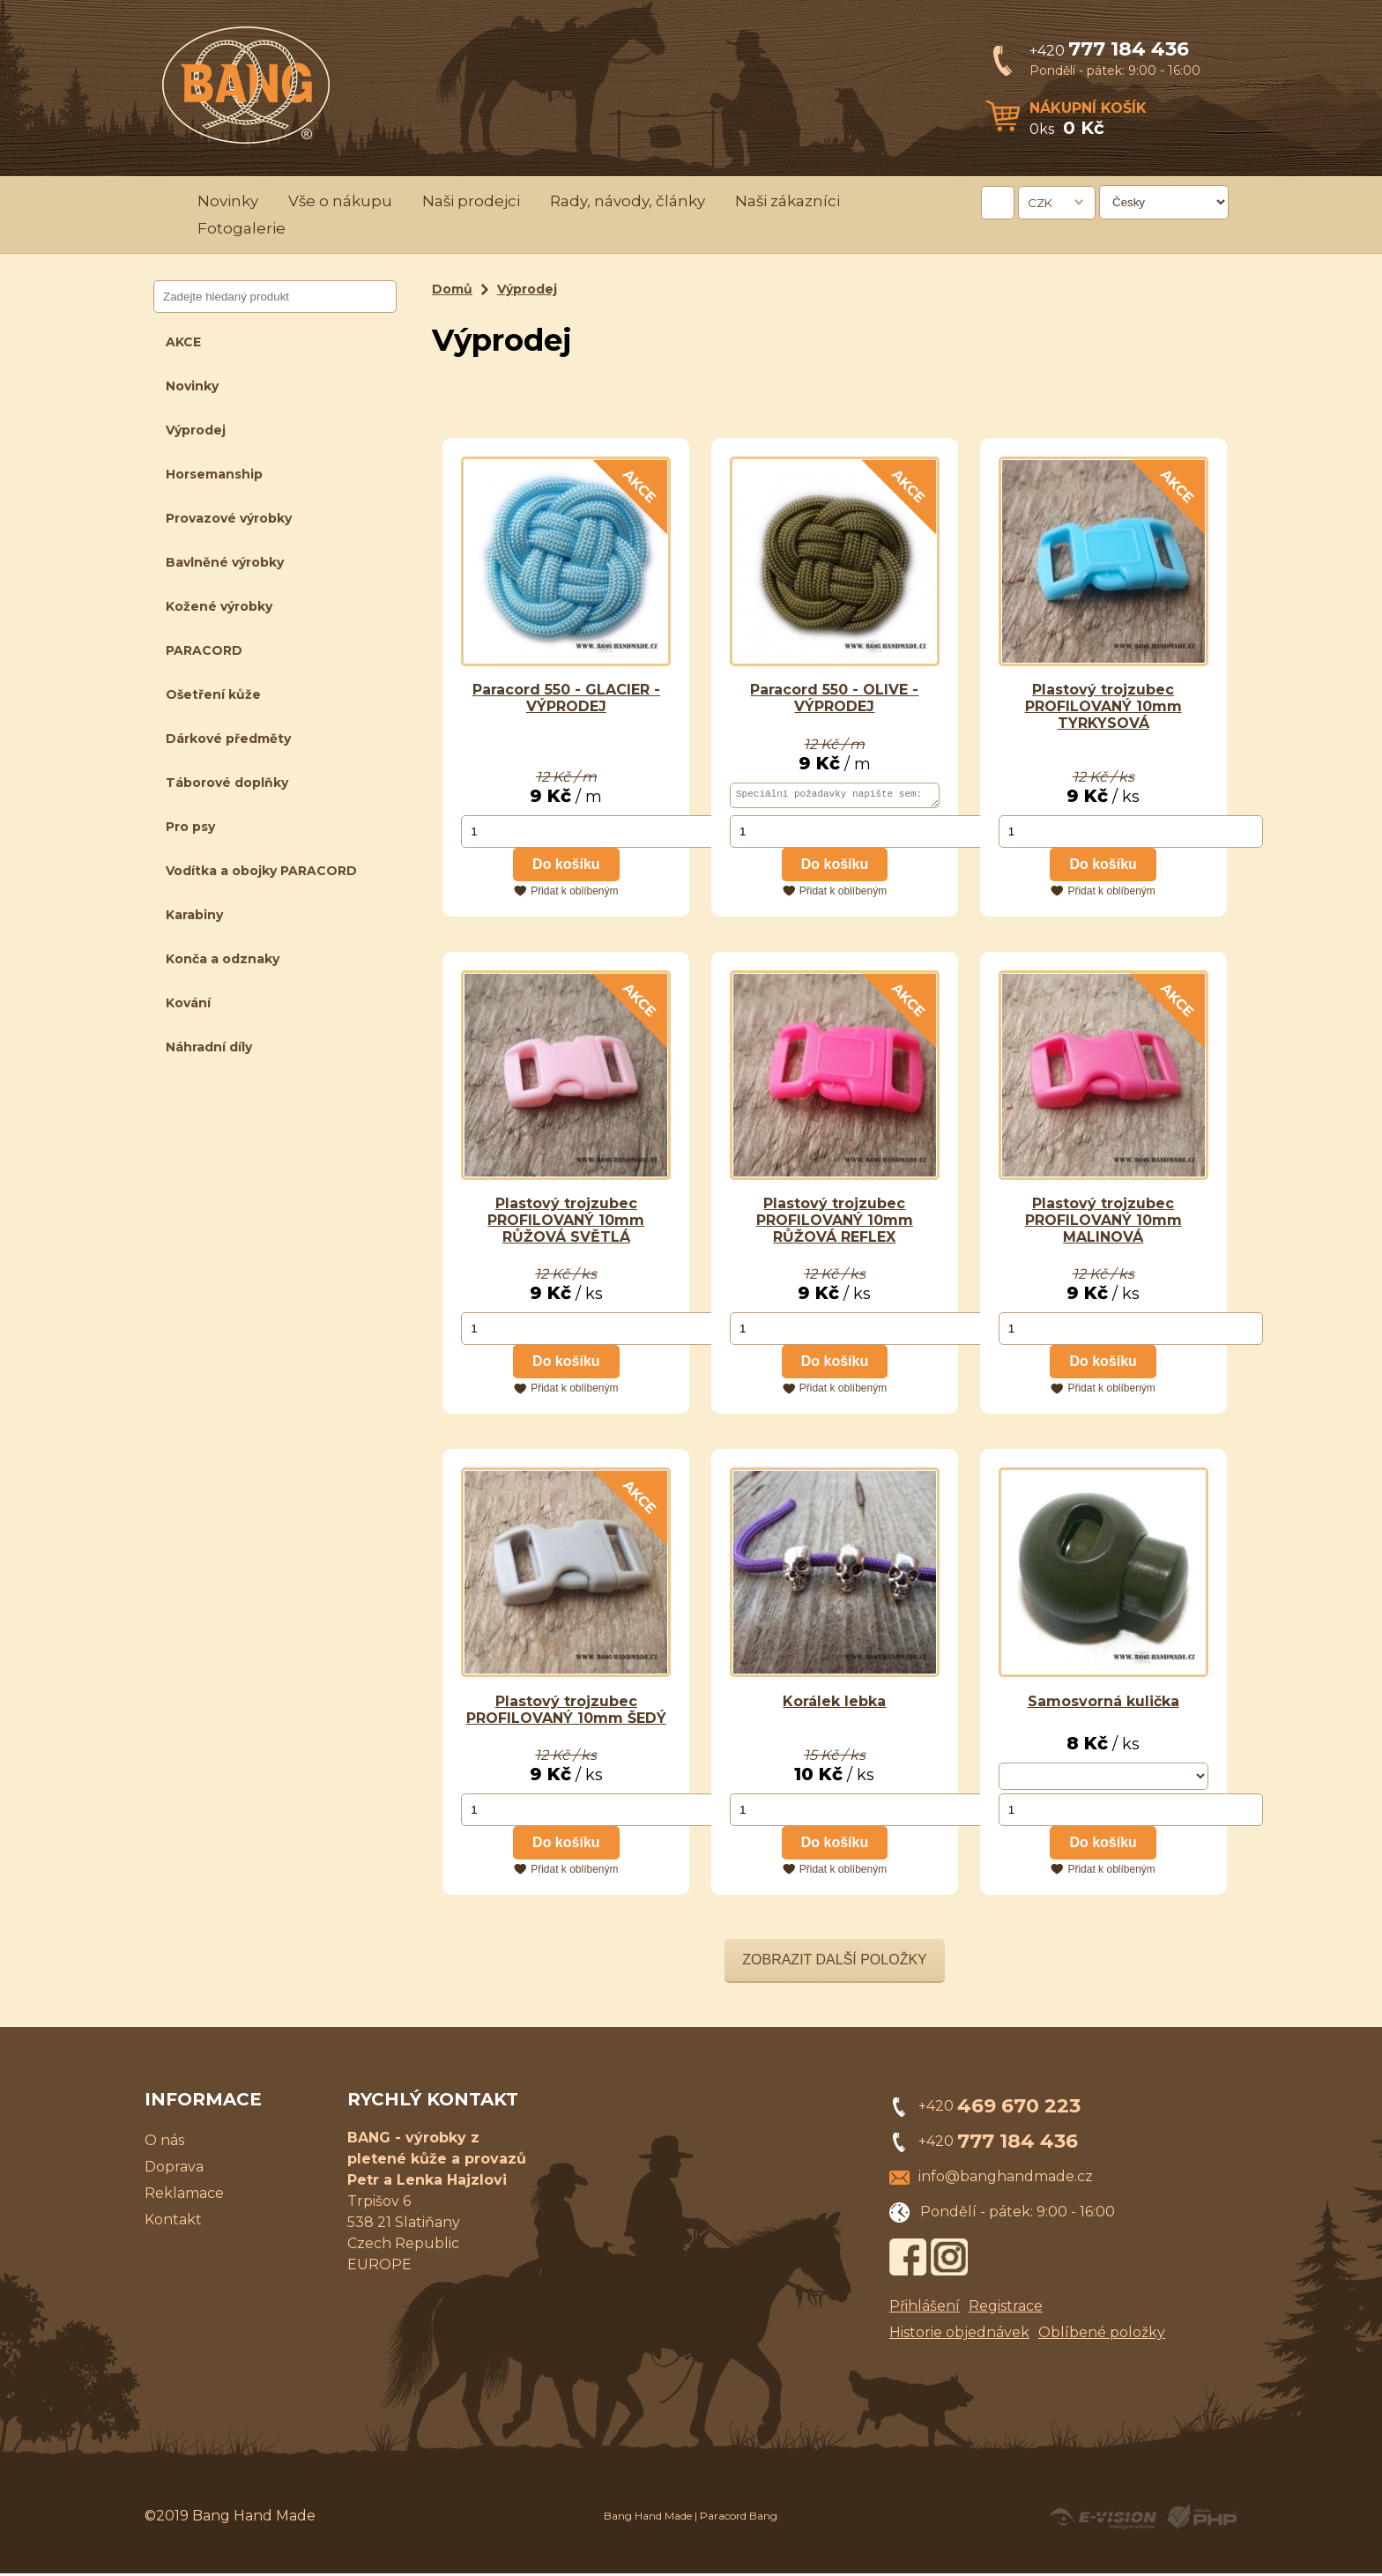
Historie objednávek (959, 2335)
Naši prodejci (471, 201)
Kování (188, 1003)
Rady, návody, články (627, 201)
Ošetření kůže (213, 694)
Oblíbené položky (1101, 2335)
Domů (452, 289)
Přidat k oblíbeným (574, 893)
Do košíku (565, 866)
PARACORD (204, 650)
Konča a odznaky (222, 959)
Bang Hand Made (648, 2518)
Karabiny (194, 915)
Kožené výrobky (219, 606)
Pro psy (190, 827)
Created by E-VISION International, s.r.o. (1102, 2519)
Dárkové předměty (228, 738)
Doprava (174, 2169)
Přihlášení (924, 2308)
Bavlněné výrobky (225, 562)
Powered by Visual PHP (1200, 2519)
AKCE (183, 342)
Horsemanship (214, 474)
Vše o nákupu (340, 201)
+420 (1109, 50)
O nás (164, 2142)
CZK (1040, 203)
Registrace (1006, 2308)
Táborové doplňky (227, 783)
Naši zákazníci (787, 201)
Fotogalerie (241, 228)
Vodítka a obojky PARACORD (261, 871)
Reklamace (184, 2195)
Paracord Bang (738, 2518)
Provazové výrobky (229, 518)
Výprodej (196, 430)
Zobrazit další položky (834, 1962)
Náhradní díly (209, 1047)
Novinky (227, 201)
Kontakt (173, 2222)
